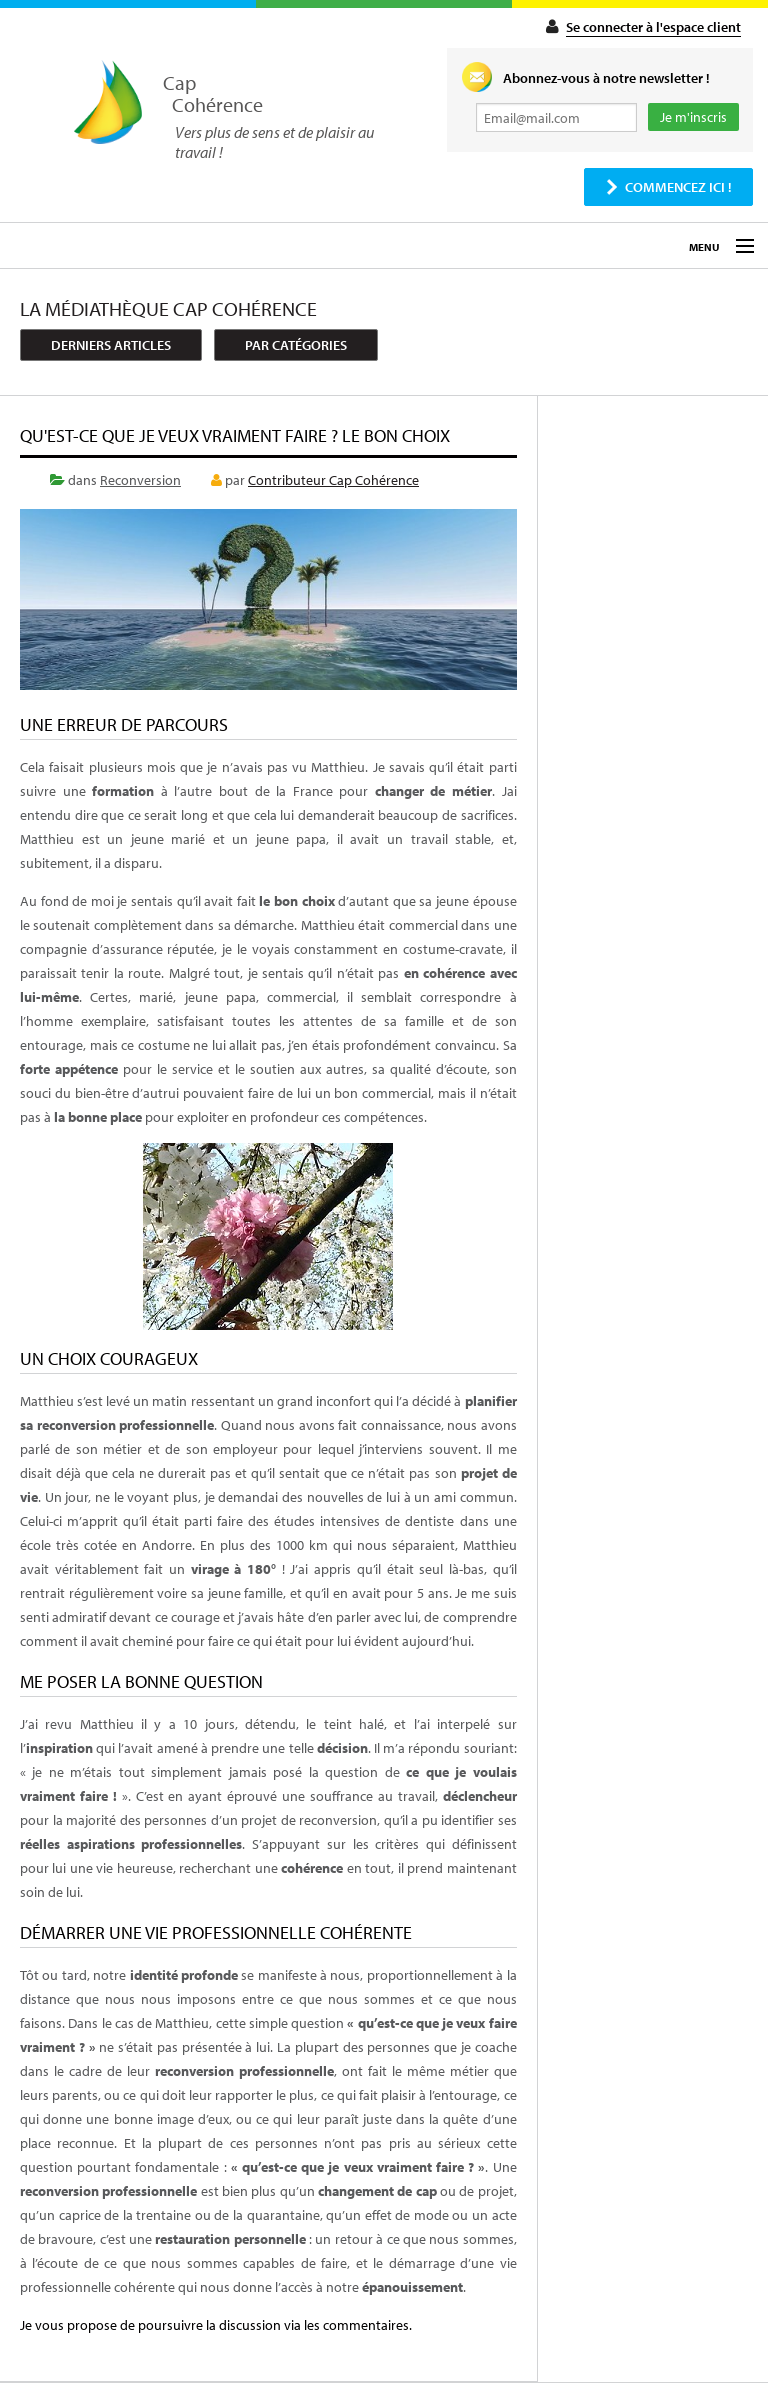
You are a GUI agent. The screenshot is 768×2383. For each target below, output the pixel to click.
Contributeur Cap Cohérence (333, 480)
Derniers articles (111, 345)
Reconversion (140, 480)
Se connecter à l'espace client (653, 27)
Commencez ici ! (678, 187)
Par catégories (296, 345)
